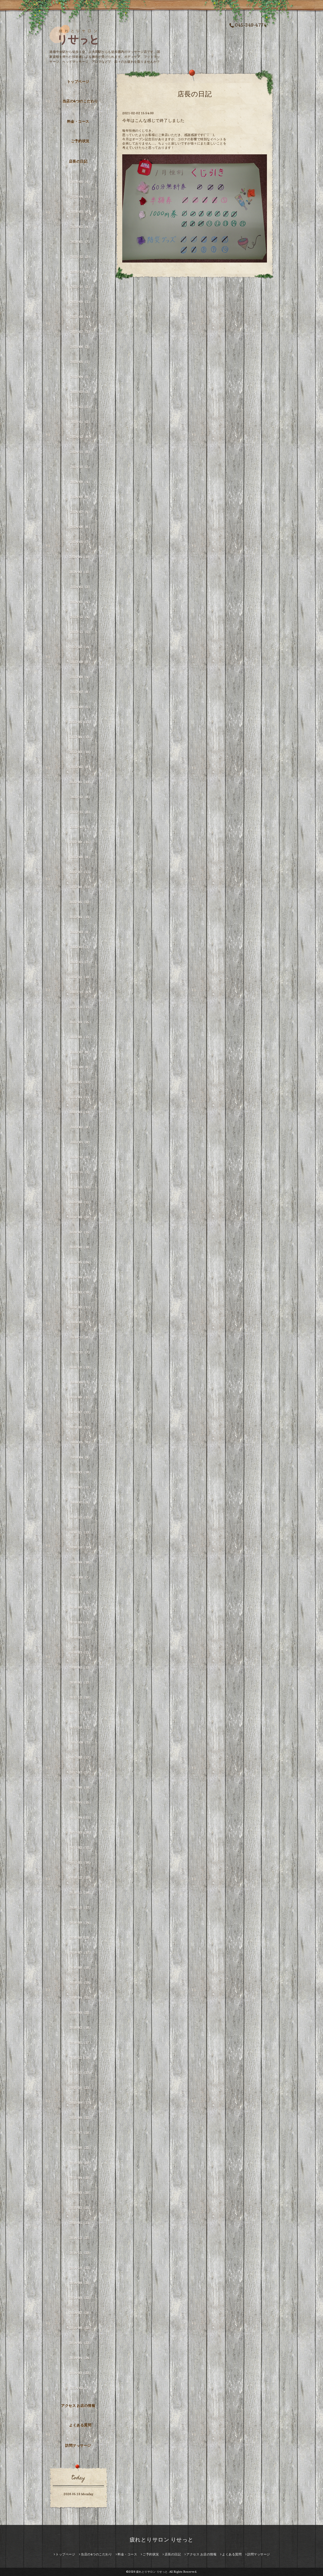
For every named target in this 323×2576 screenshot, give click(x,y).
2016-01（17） (80, 2042)
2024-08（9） (80, 497)
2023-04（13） (80, 737)
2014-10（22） (80, 2268)
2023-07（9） (80, 692)
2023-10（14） (80, 647)
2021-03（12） (80, 1112)
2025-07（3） (80, 332)
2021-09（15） (80, 1022)
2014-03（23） (80, 2373)
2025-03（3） (80, 392)
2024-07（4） (80, 512)
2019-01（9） (80, 1502)
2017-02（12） (80, 1847)
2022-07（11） (80, 872)
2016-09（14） (80, 1922)
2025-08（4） (80, 317)
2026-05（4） (80, 181)
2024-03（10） (80, 572)
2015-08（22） (80, 2117)
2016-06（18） (80, 1967)
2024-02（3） (80, 587)
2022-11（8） (80, 812)
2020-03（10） (80, 1292)
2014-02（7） (80, 2388)
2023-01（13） (80, 782)
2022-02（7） (80, 947)
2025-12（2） (80, 256)
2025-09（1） (80, 302)
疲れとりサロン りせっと (162, 2539)
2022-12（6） (80, 797)
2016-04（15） (80, 1997)
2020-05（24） (80, 1262)
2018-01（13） (80, 1682)
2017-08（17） (80, 1757)
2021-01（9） (80, 1142)
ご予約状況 (80, 141)
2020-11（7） (80, 1172)
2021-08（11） (80, 1037)
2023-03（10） (80, 752)
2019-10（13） (80, 1367)
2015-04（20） (80, 2178)
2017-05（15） (80, 1802)
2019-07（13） (80, 1412)
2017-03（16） (80, 1832)
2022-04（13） (80, 917)
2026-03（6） (80, 211)
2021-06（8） (80, 1067)
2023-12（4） (80, 617)
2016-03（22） (80, 2012)
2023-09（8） (80, 662)
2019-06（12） (80, 1427)
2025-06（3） (80, 347)
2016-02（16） (80, 2027)
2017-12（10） (80, 1697)
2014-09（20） (80, 2283)
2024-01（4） (80, 602)
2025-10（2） (80, 287)
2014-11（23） (80, 2253)
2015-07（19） (80, 2132)
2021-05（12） (80, 1082)
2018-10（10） (80, 1547)
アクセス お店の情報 (78, 2405)
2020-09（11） (80, 1202)
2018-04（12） (80, 1637)
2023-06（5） (80, 707)
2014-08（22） (80, 2298)
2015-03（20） (80, 2193)
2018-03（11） (80, 1652)
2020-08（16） (80, 1217)
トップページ (78, 81)
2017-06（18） (80, 1787)
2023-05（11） (80, 722)
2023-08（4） (80, 677)
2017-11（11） (80, 1712)
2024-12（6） (80, 437)
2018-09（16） (80, 1562)
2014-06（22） (80, 2328)
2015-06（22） (80, 2148)
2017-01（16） (80, 1862)
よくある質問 (80, 2425)
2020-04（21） (80, 1277)
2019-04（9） (80, 1457)
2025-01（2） (80, 422)
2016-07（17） (80, 1952)
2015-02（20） (80, 2208)
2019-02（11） (80, 1487)
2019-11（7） (80, 1352)
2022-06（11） (80, 887)
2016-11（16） (80, 1892)
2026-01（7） (80, 241)
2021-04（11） (80, 1097)
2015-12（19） (80, 2057)
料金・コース (78, 121)
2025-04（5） (80, 377)
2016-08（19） (80, 1937)
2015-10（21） (80, 2087)
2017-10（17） (80, 1727)
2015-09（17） (80, 2102)
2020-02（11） (80, 1307)
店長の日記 (78, 161)
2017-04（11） (80, 1817)
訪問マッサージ (78, 2445)
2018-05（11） (80, 1622)
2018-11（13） (80, 1532)
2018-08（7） (80, 1577)
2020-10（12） (80, 1187)
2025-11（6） (80, 272)
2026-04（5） (80, 196)
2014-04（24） (80, 2358)
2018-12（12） (80, 1517)
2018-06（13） (80, 1607)
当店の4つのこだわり (80, 101)
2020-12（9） (80, 1157)
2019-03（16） (80, 1472)
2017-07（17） (80, 1772)
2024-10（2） (80, 467)
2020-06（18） (80, 1247)
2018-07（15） (80, 1592)
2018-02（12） (80, 1667)
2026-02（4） (80, 226)
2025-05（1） (80, 362)
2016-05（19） (80, 1982)
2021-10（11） (80, 1007)
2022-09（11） (80, 842)
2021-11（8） (80, 992)
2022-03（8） (80, 932)
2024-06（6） (80, 527)
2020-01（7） (80, 1322)
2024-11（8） (80, 452)
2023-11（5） (80, 632)
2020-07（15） (80, 1232)
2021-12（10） (80, 977)
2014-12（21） (80, 2238)
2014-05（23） (80, 2343)
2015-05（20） (80, 2163)
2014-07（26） (80, 2313)
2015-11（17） (80, 2072)
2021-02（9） (80, 1127)
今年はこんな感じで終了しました (153, 120)
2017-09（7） (80, 1742)
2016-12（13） (80, 1877)
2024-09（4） (80, 482)
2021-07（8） (80, 1052)
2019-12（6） (80, 1337)
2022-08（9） (80, 857)
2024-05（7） (80, 542)
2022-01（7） (80, 962)
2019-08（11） (80, 1397)
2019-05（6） (80, 1442)
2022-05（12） (80, 902)
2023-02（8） (80, 767)
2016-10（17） (80, 1907)
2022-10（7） (80, 827)
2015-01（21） (80, 2223)
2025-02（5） (80, 407)
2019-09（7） (80, 1382)
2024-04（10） (80, 557)
